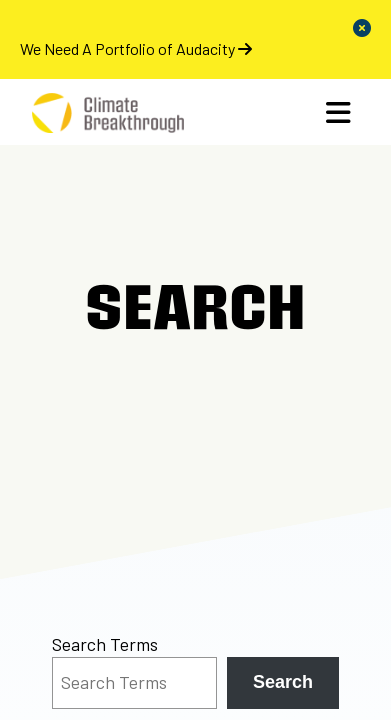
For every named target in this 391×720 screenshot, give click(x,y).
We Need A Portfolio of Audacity (136, 48)
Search (283, 682)
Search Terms (105, 644)
